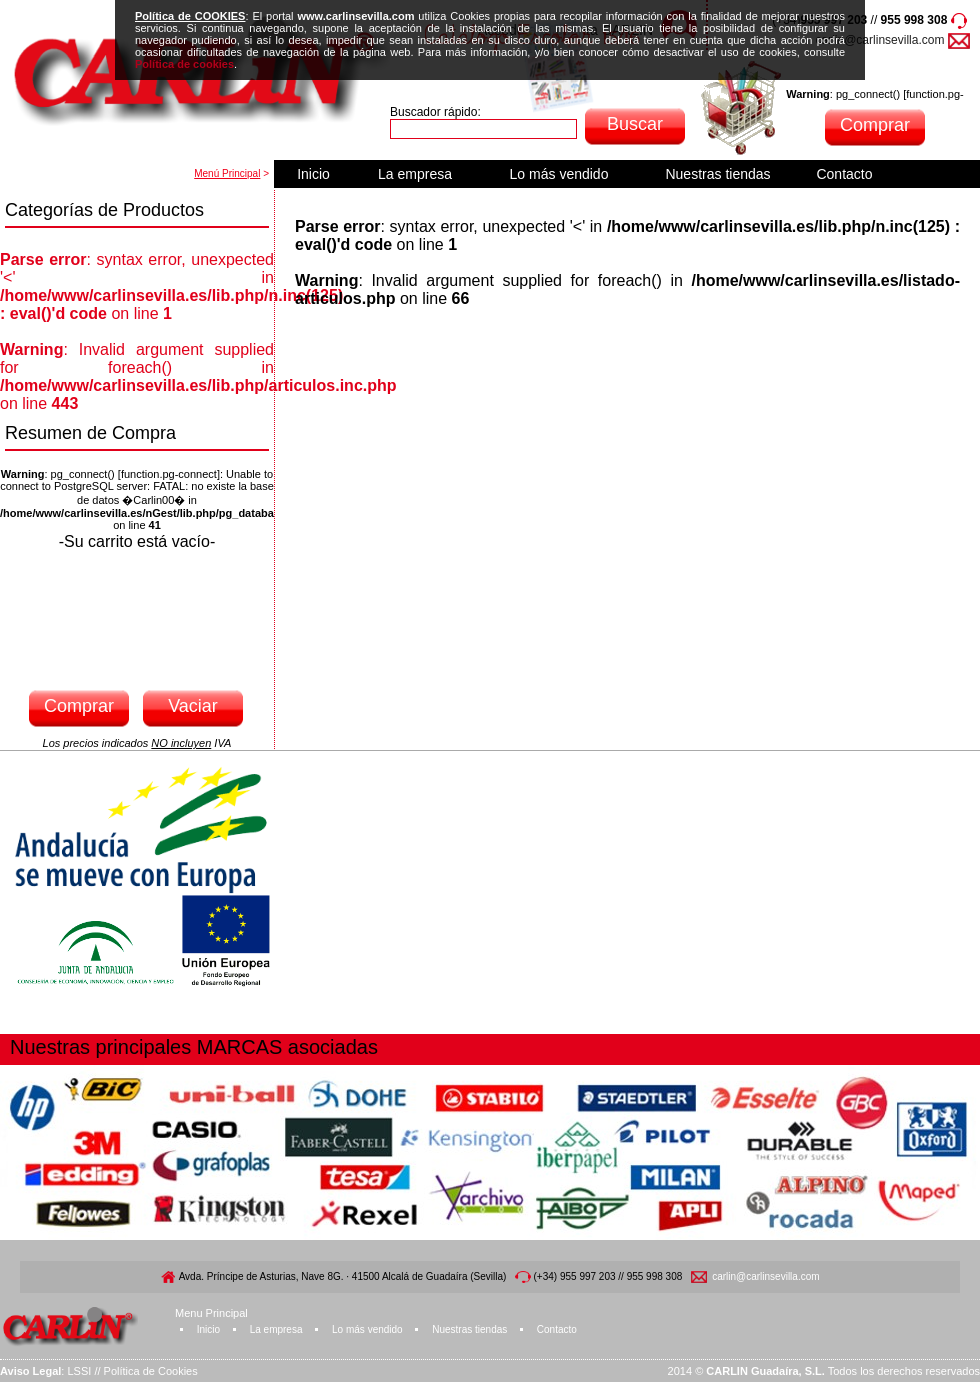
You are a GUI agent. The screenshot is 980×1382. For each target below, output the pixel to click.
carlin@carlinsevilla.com (880, 40)
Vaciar (193, 706)
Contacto (844, 174)
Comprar (875, 125)
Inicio (313, 174)
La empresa (415, 174)
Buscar (635, 124)
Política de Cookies (151, 1371)
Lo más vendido (559, 174)
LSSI (79, 1371)
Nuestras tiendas (717, 174)
